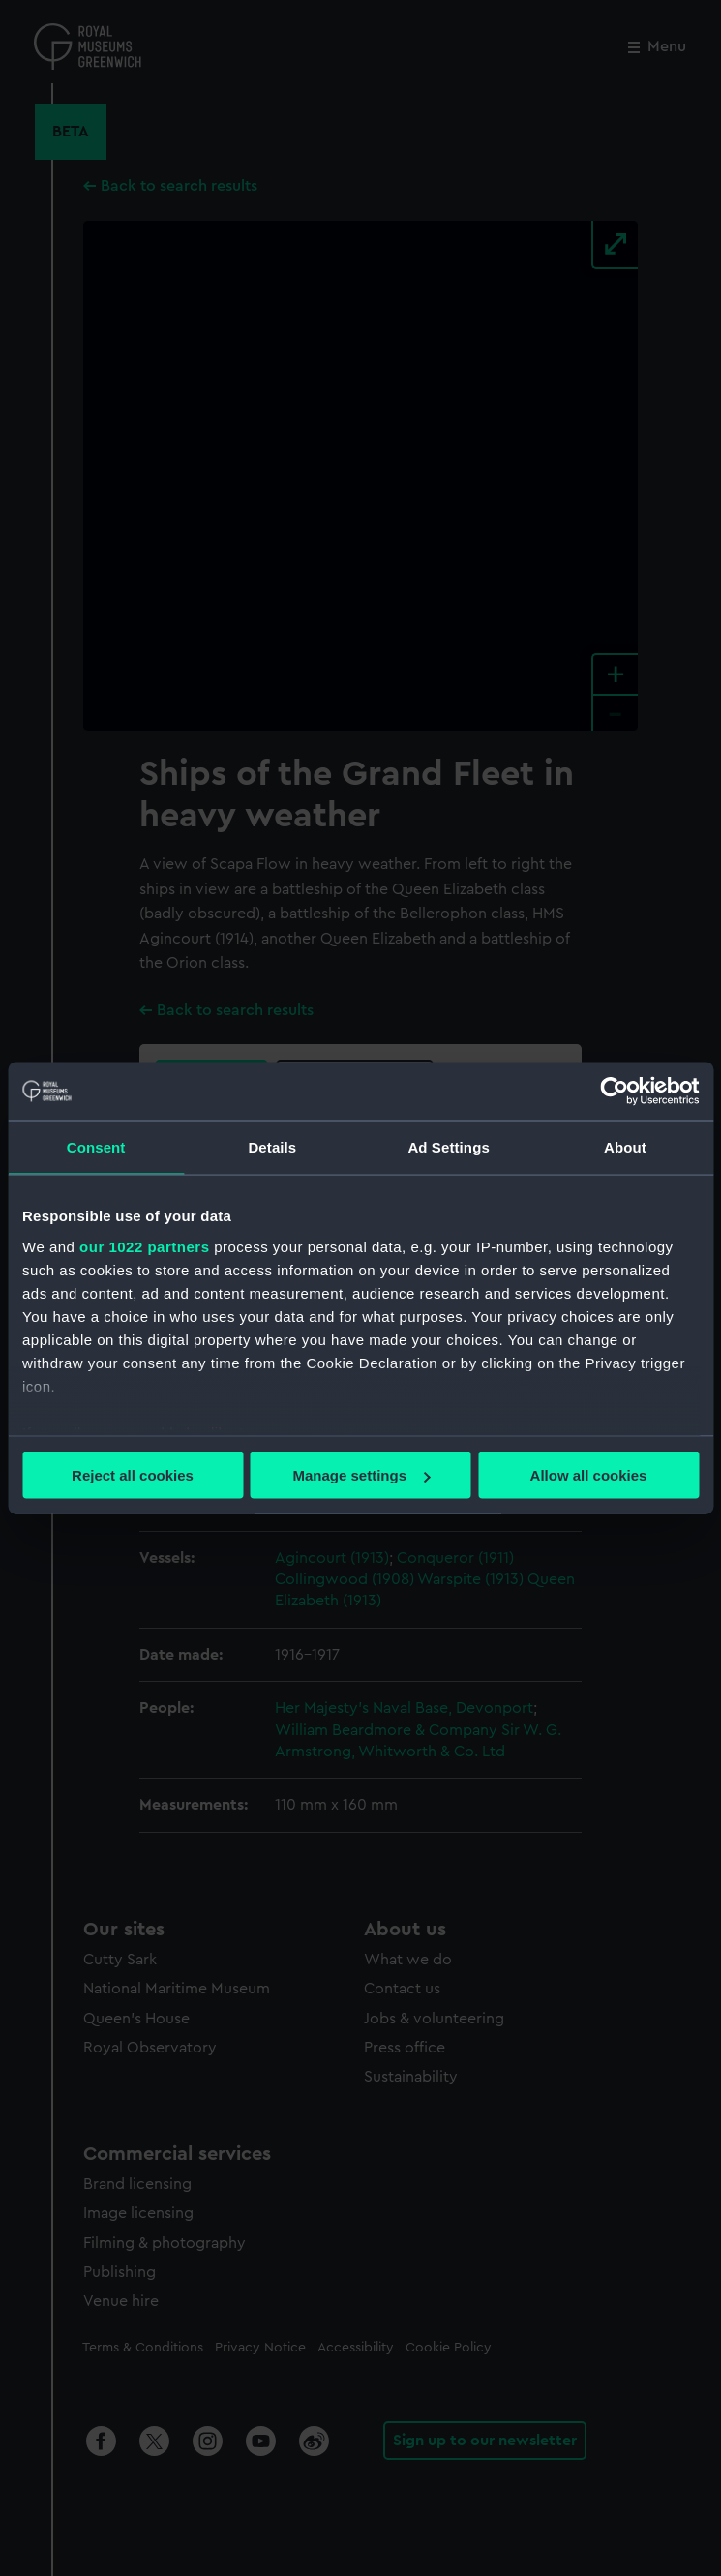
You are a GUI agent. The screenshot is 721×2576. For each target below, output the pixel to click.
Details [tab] (272, 1147)
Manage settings (361, 1475)
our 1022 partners (144, 1246)
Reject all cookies (133, 1475)
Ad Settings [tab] (448, 1147)
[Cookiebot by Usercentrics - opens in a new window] (614, 1091)
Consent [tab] (96, 1147)
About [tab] (625, 1147)
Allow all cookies (588, 1475)
